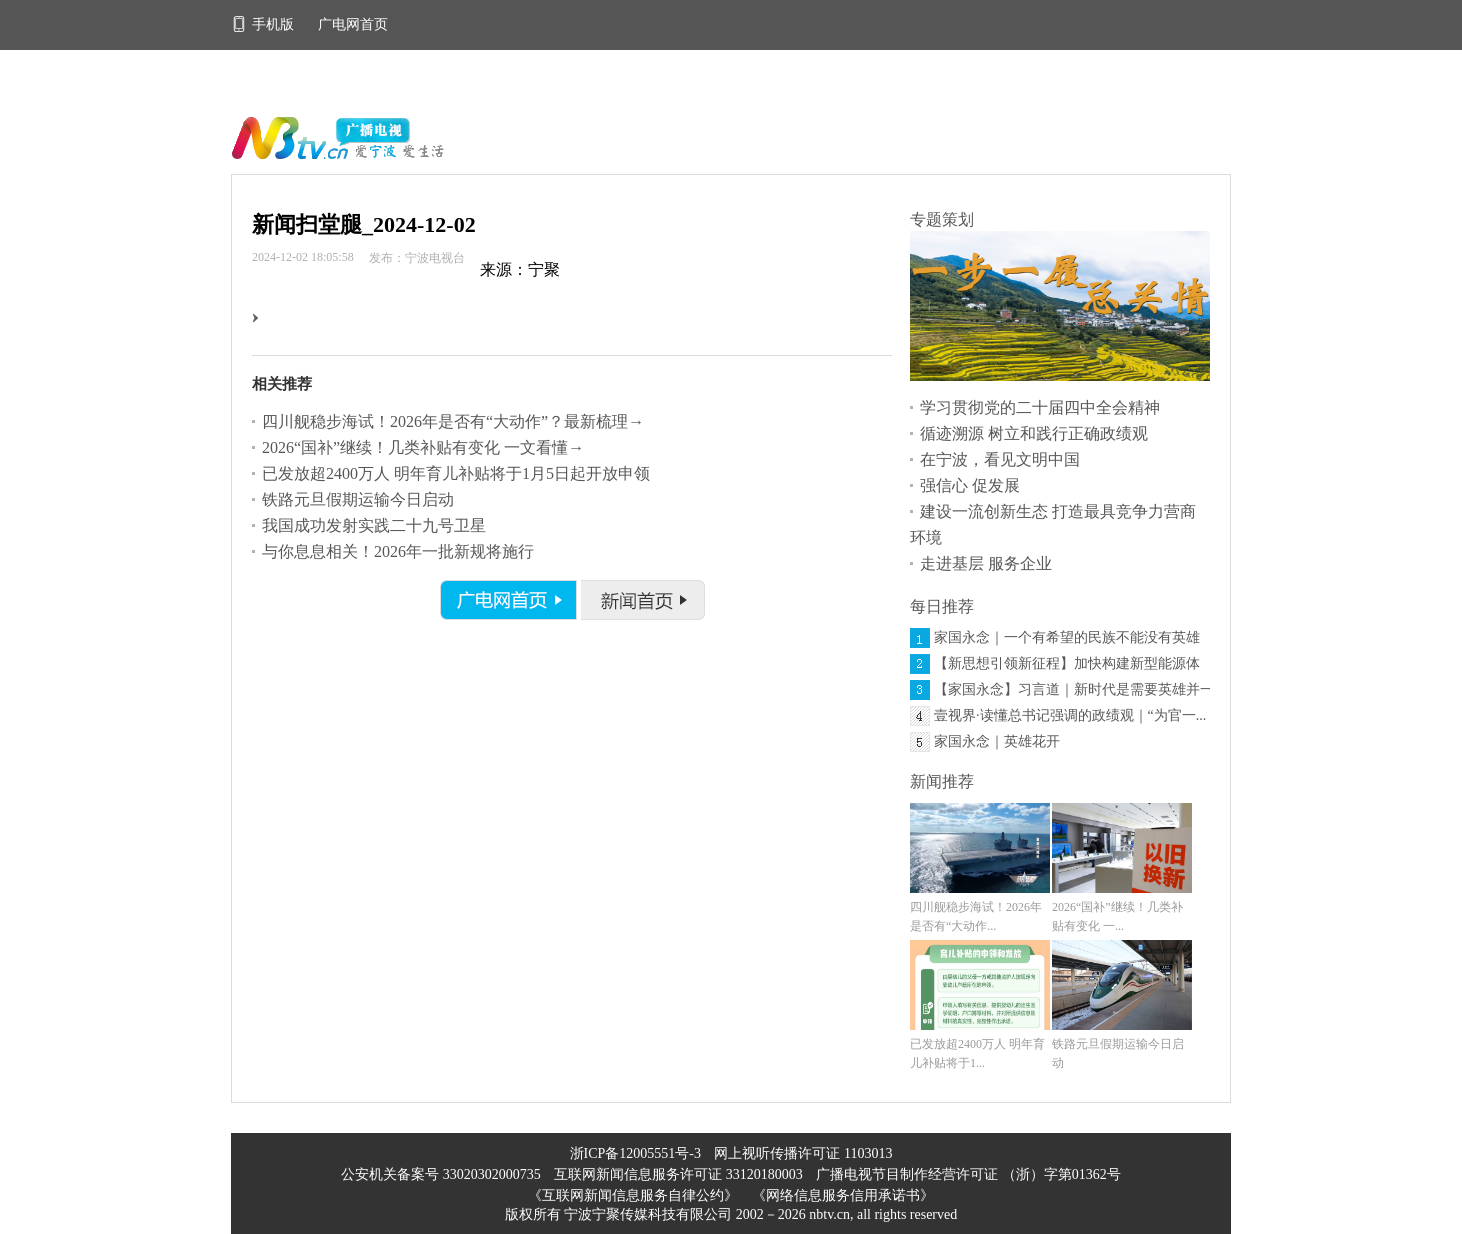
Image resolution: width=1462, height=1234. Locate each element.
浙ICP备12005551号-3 (635, 1153)
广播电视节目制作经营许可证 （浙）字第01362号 (968, 1174)
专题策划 (942, 219)
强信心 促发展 (970, 485)
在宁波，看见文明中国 (1000, 459)
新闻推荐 (942, 781)
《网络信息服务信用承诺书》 (843, 1195)
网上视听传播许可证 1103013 (803, 1153)
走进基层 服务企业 (986, 563)
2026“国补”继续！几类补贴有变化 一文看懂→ (423, 447)
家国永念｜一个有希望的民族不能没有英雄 (1067, 637)
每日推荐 (942, 606)
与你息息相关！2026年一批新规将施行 (398, 551)
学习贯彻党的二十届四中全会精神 (1040, 407)
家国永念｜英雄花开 (997, 741)
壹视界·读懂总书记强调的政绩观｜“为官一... (1070, 715)
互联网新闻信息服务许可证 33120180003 (680, 1174)
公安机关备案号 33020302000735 (442, 1174)
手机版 (264, 24)
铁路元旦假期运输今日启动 (358, 499)
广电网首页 (353, 24)
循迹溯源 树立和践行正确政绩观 (1034, 433)
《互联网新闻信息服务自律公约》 (633, 1195)
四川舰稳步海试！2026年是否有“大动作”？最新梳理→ (453, 421)
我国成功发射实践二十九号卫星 (374, 525)
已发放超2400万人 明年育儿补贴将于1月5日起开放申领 (456, 473)
